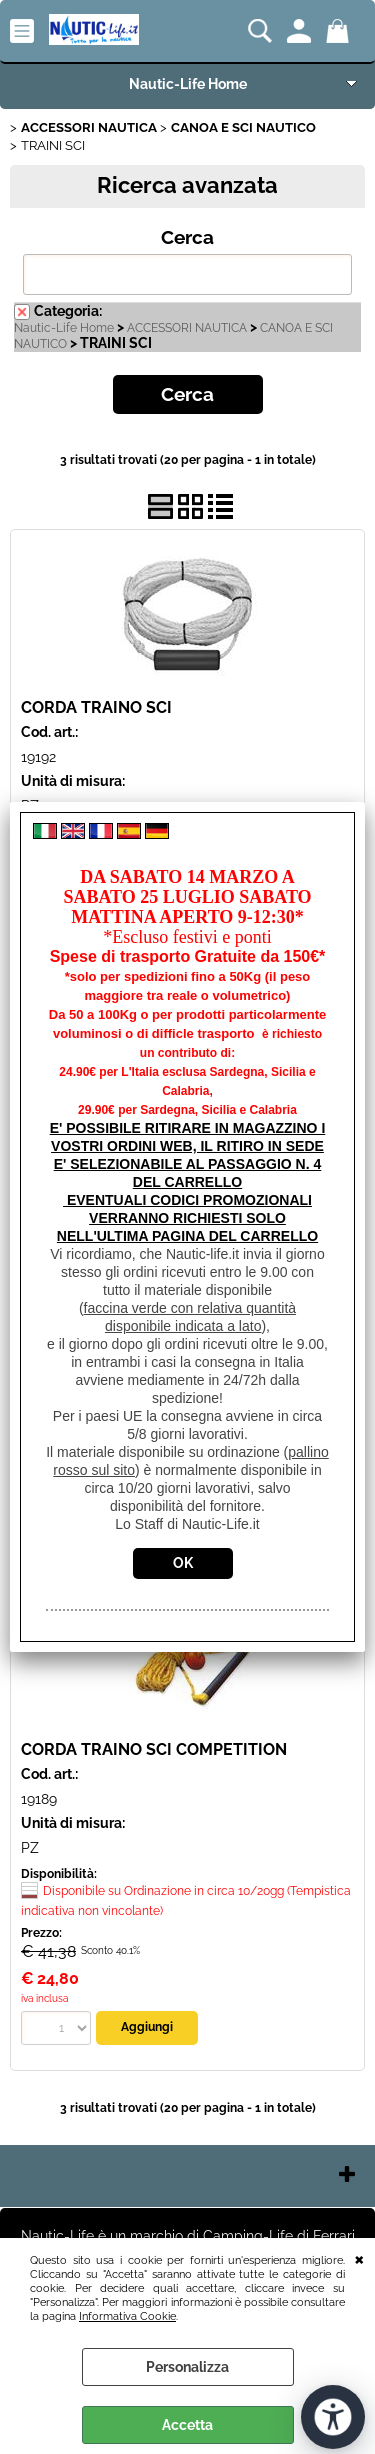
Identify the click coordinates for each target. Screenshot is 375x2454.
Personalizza (187, 2367)
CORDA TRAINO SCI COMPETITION (154, 1749)
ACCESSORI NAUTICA (187, 328)
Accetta (187, 2425)
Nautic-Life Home (188, 84)
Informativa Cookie (127, 2316)
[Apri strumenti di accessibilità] (333, 2417)
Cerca (187, 237)
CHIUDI (359, 2258)
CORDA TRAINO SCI (96, 707)
